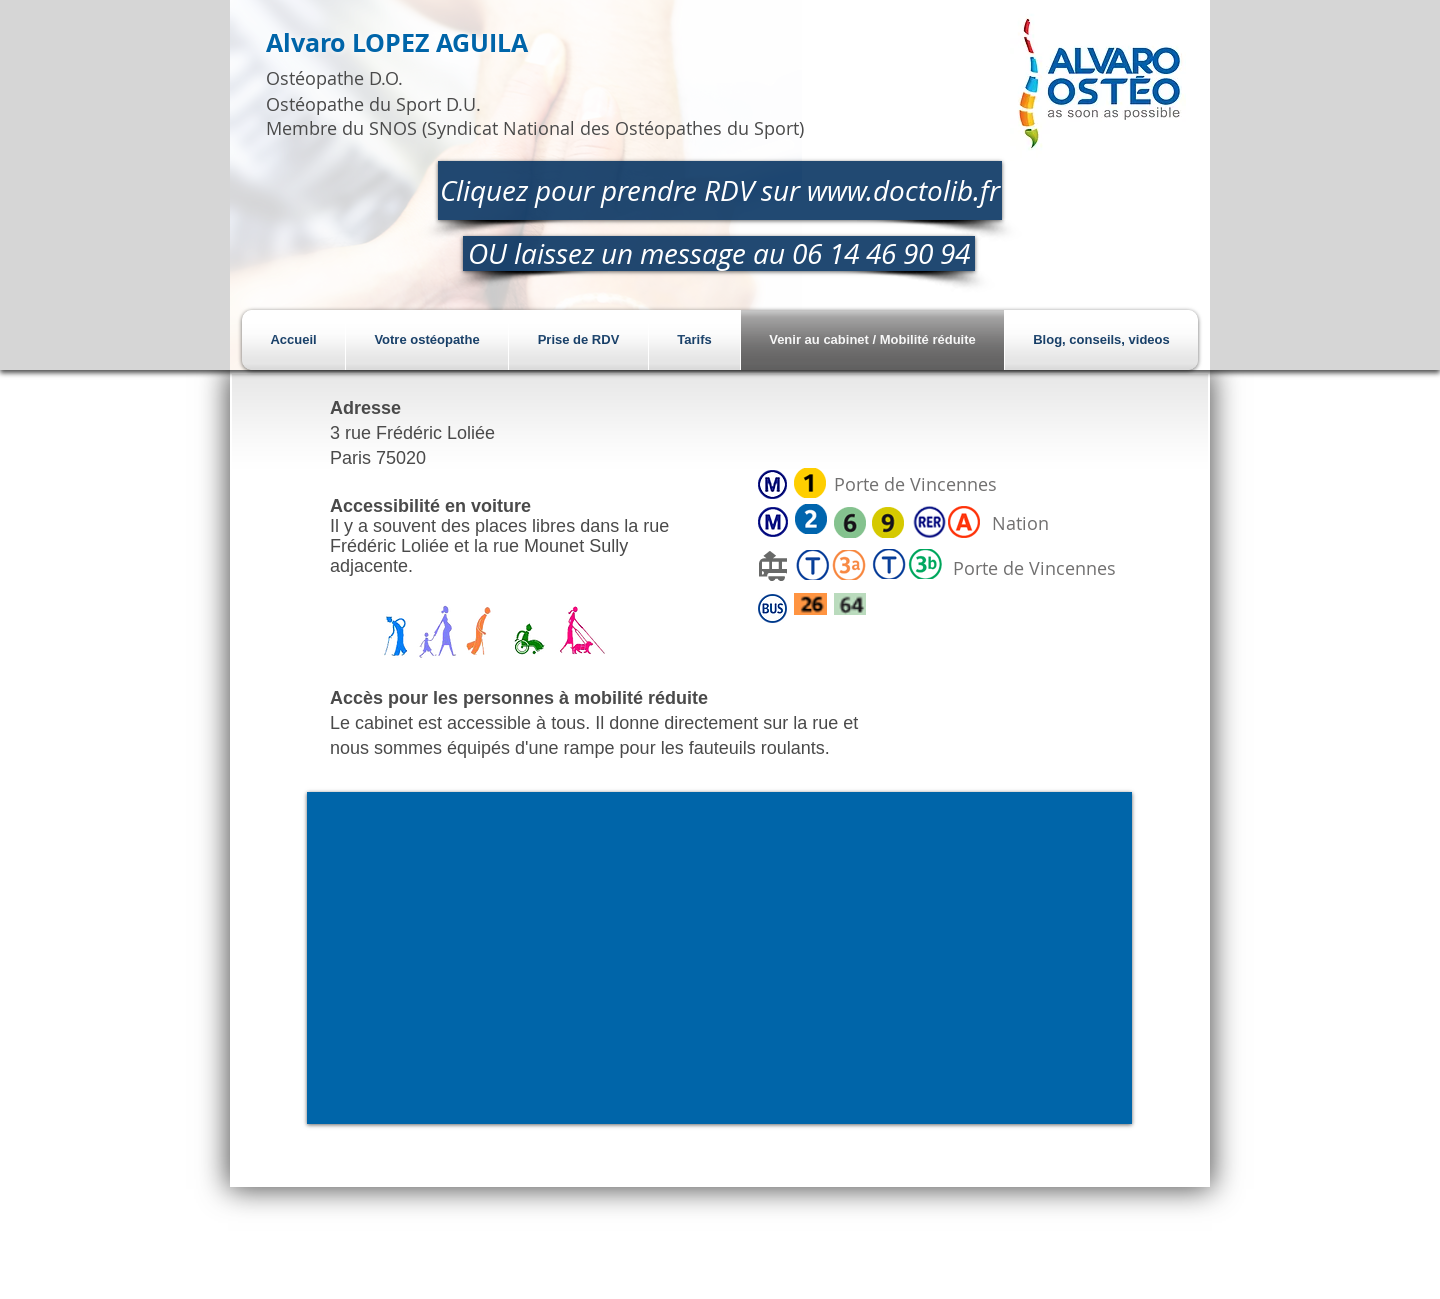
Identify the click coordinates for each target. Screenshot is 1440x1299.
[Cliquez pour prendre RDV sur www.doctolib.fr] (720, 190)
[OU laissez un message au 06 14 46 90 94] (719, 253)
